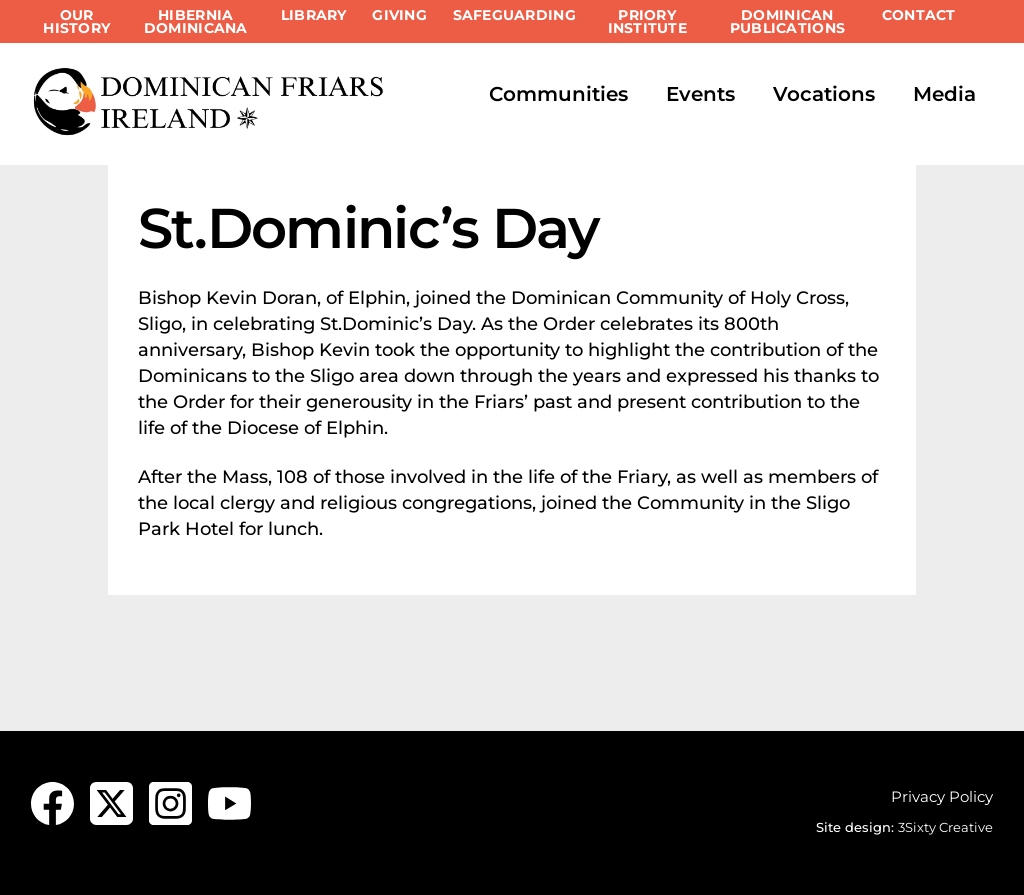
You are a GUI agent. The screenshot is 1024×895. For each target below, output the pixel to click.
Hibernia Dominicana (196, 21)
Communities (558, 94)
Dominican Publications (787, 21)
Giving (399, 15)
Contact (919, 15)
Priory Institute (647, 21)
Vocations (824, 94)
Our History (76, 21)
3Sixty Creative (945, 827)
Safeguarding (514, 15)
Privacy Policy (942, 796)
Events (700, 94)
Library (314, 15)
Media (944, 94)
